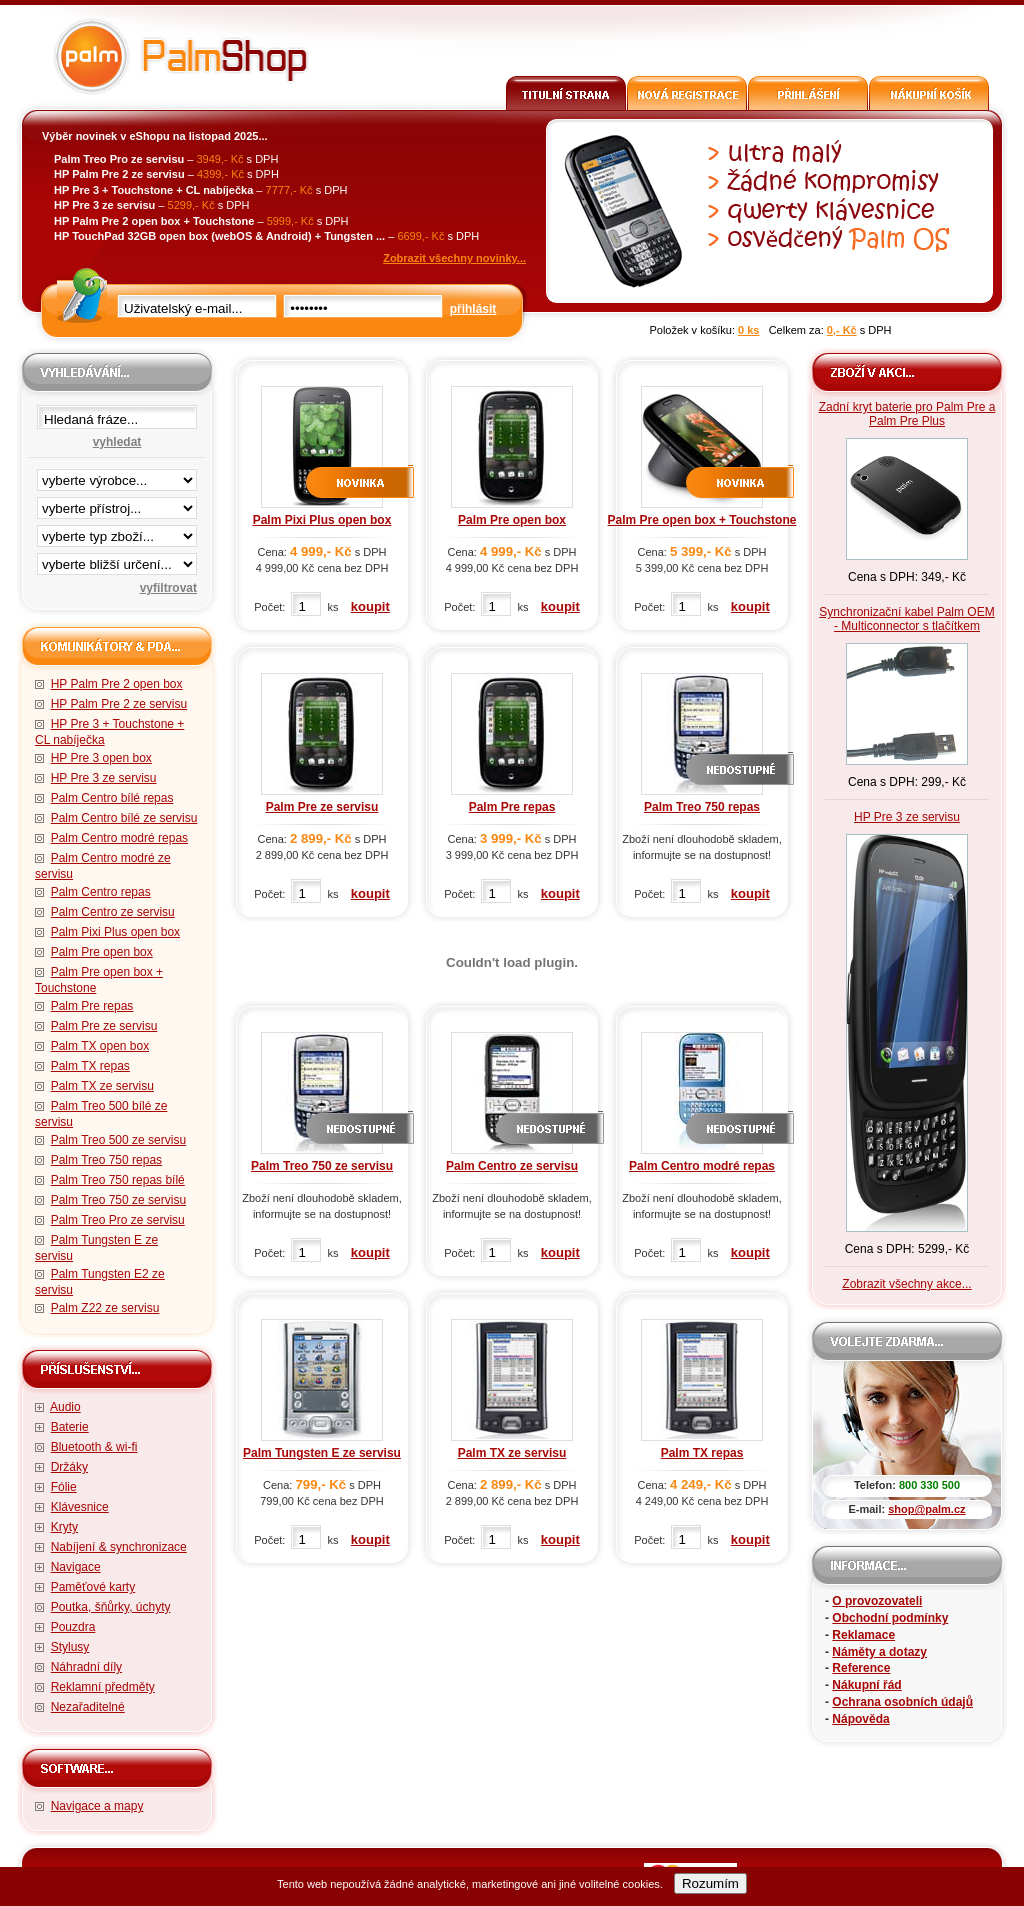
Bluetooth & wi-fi (94, 1447)
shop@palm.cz (926, 1509)
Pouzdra (73, 1627)
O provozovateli (877, 1601)
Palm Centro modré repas (119, 838)
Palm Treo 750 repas (106, 1160)
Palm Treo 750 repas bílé (118, 1180)
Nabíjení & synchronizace (119, 1547)
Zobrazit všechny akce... (906, 1284)
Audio (65, 1407)
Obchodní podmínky (890, 1618)
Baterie (70, 1427)
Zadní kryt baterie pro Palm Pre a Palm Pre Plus (907, 414)
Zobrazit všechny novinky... (454, 258)
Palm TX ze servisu (102, 1086)
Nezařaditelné (88, 1707)
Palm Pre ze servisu (104, 1026)
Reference (861, 1668)
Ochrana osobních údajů (902, 1702)
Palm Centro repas (101, 892)
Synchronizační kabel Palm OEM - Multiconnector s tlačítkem (906, 619)
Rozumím (710, 1883)
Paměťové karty (93, 1587)
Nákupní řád (866, 1685)
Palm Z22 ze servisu (105, 1308)
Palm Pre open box (102, 952)
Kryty (64, 1527)
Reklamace (863, 1635)
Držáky (69, 1467)
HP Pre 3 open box (101, 758)
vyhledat (117, 442)
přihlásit (473, 309)
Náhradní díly (86, 1667)
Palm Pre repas (92, 1006)
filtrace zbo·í (117, 532)
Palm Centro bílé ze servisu (124, 818)
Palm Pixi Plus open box (115, 932)
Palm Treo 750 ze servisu (118, 1200)
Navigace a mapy (97, 1806)
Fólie (64, 1487)
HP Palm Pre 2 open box (117, 684)
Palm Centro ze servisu (113, 912)
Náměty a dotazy (879, 1652)
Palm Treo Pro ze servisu (118, 1220)
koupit (370, 606)
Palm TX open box (100, 1046)
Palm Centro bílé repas (112, 798)
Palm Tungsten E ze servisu (322, 1453)
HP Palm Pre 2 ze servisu (119, 704)
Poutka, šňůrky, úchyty (111, 1607)
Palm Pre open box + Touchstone (702, 520)
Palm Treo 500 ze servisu (118, 1140)
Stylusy (70, 1647)
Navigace (76, 1567)
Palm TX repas (90, 1066)
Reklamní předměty (103, 1687)
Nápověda (860, 1719)
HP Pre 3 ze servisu (104, 778)
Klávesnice (80, 1507)
